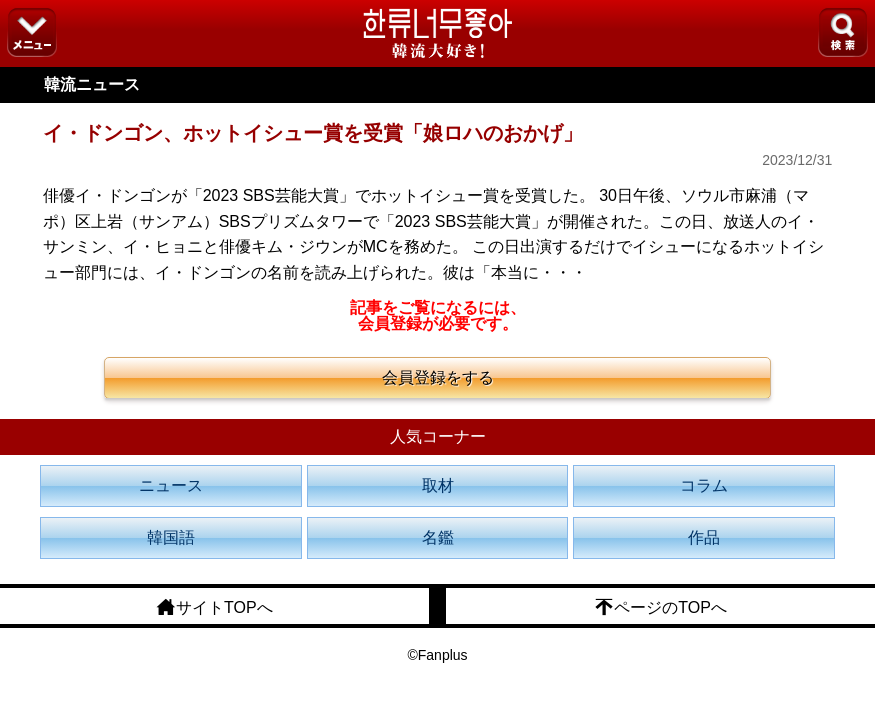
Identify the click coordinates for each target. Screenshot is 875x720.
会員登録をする (438, 377)
